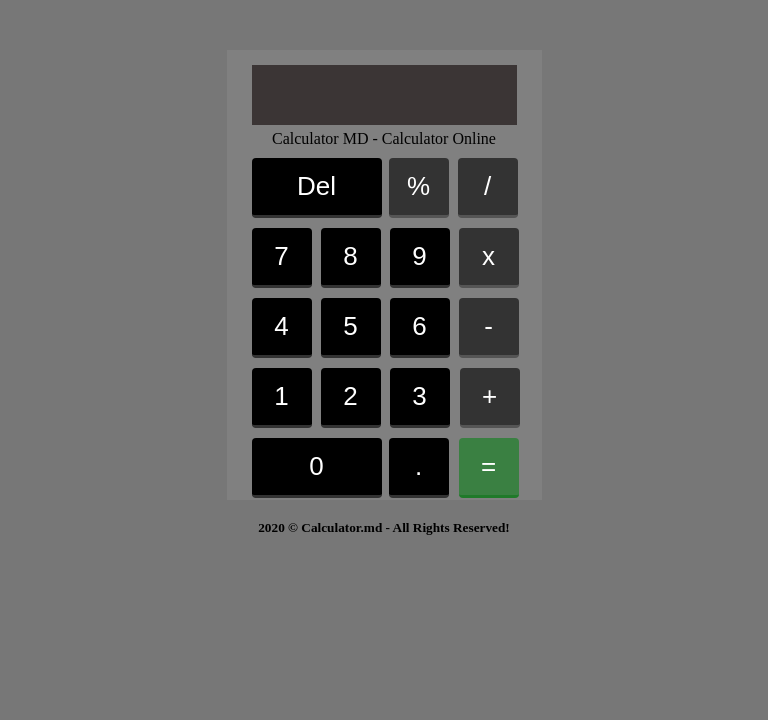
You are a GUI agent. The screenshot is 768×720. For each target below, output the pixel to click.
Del (316, 186)
